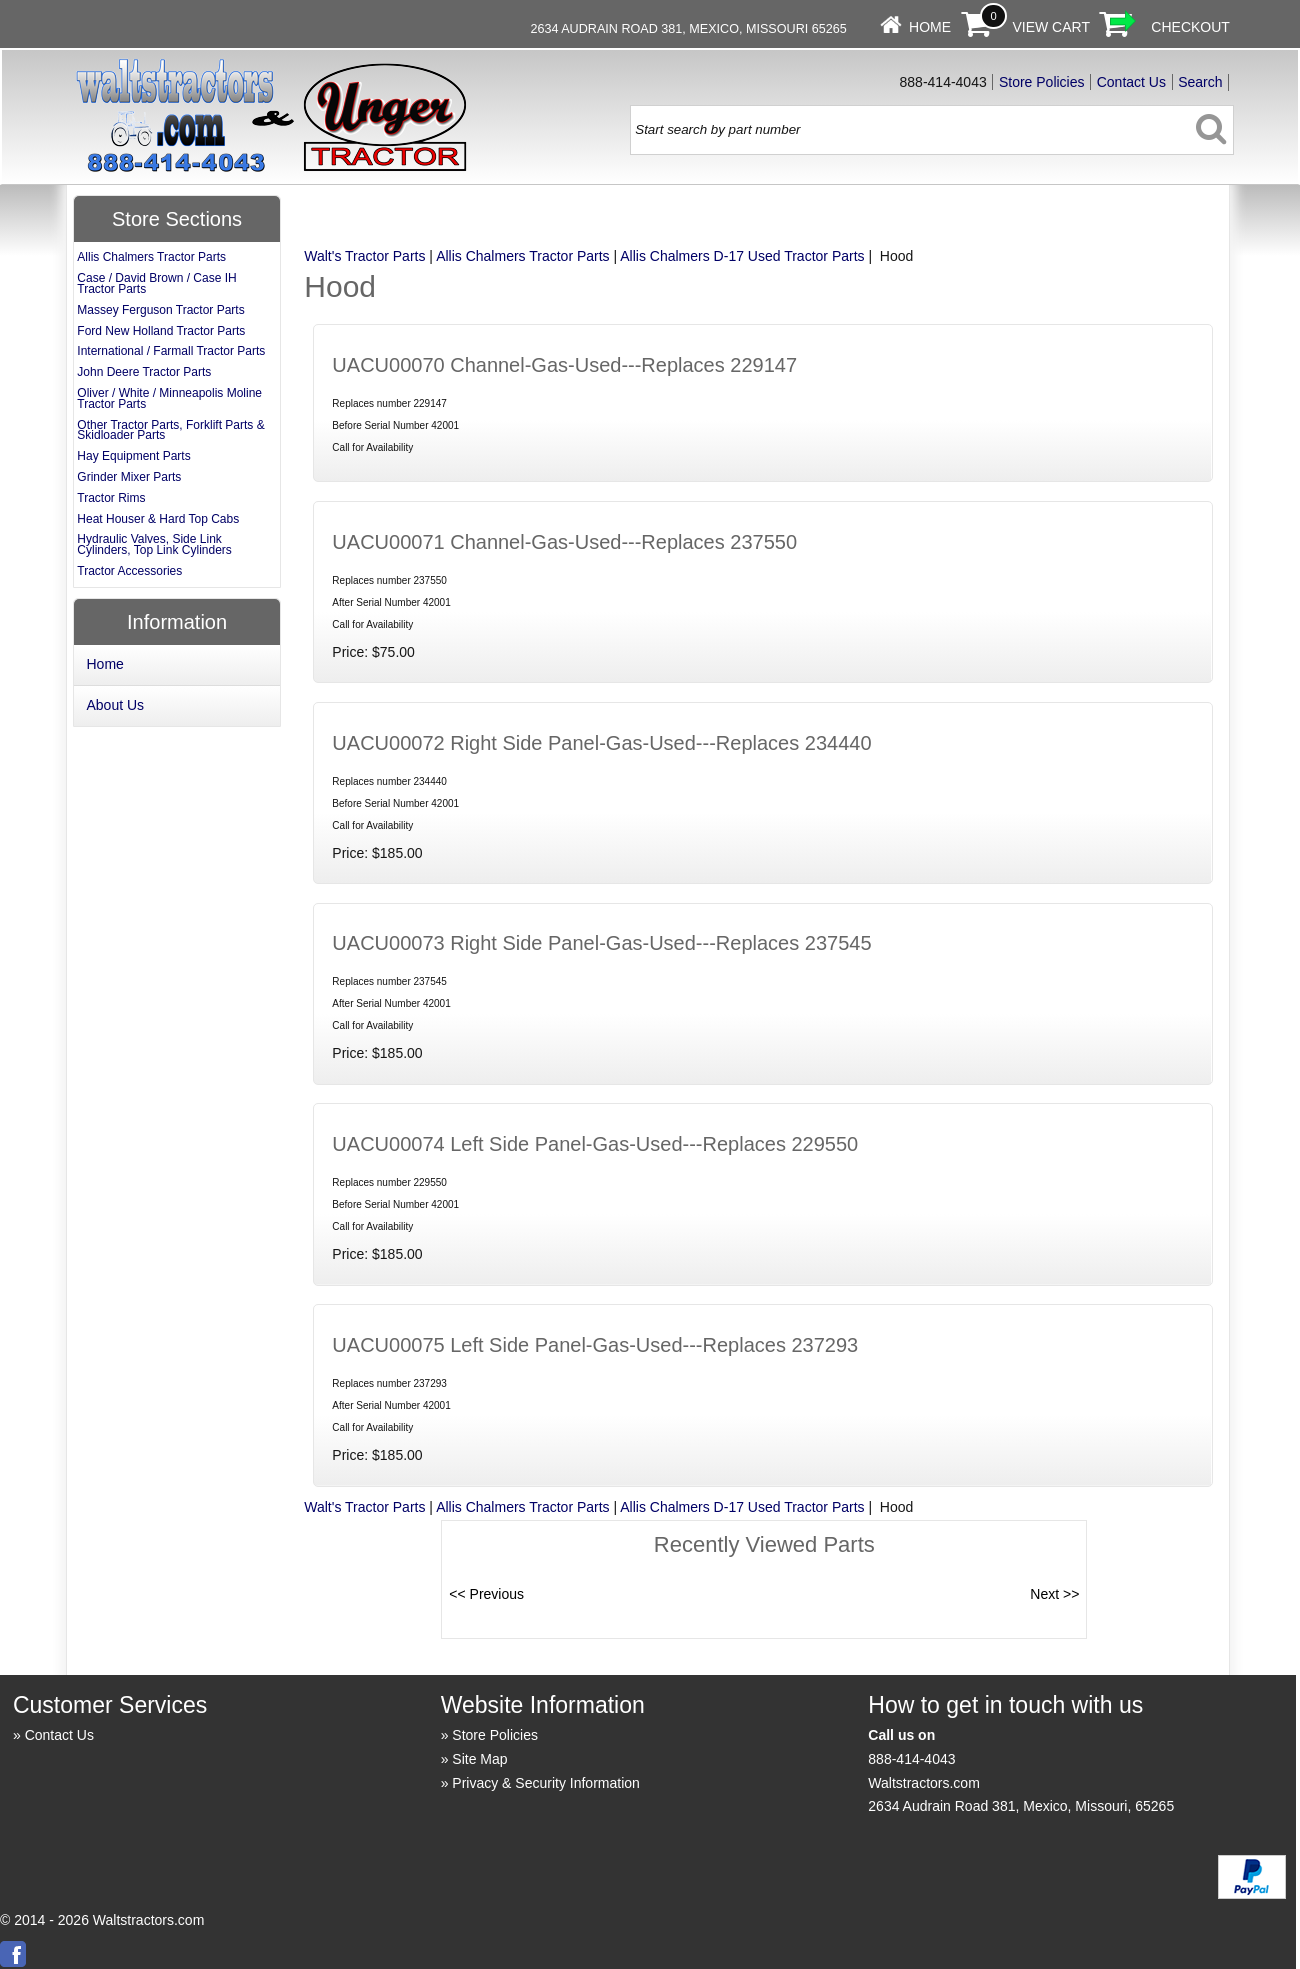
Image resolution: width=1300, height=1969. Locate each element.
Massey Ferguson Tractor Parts (160, 310)
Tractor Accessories (129, 571)
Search (1200, 82)
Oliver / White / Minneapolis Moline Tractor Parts (169, 398)
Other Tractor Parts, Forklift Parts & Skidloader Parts (170, 430)
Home (930, 27)
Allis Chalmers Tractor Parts (522, 256)
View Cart (1051, 27)
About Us (116, 705)
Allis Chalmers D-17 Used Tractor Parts (742, 256)
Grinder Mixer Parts (129, 477)
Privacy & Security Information (546, 1783)
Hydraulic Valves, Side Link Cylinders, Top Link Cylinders (154, 544)
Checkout (1190, 27)
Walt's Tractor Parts (364, 256)
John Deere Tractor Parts (144, 372)
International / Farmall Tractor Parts (171, 351)
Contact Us (1131, 82)
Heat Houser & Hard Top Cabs (158, 519)
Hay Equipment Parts (133, 456)
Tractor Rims (111, 498)
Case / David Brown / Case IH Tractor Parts (156, 283)
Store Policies (1042, 82)
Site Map (479, 1759)
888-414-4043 (911, 1759)
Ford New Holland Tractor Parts (161, 331)
